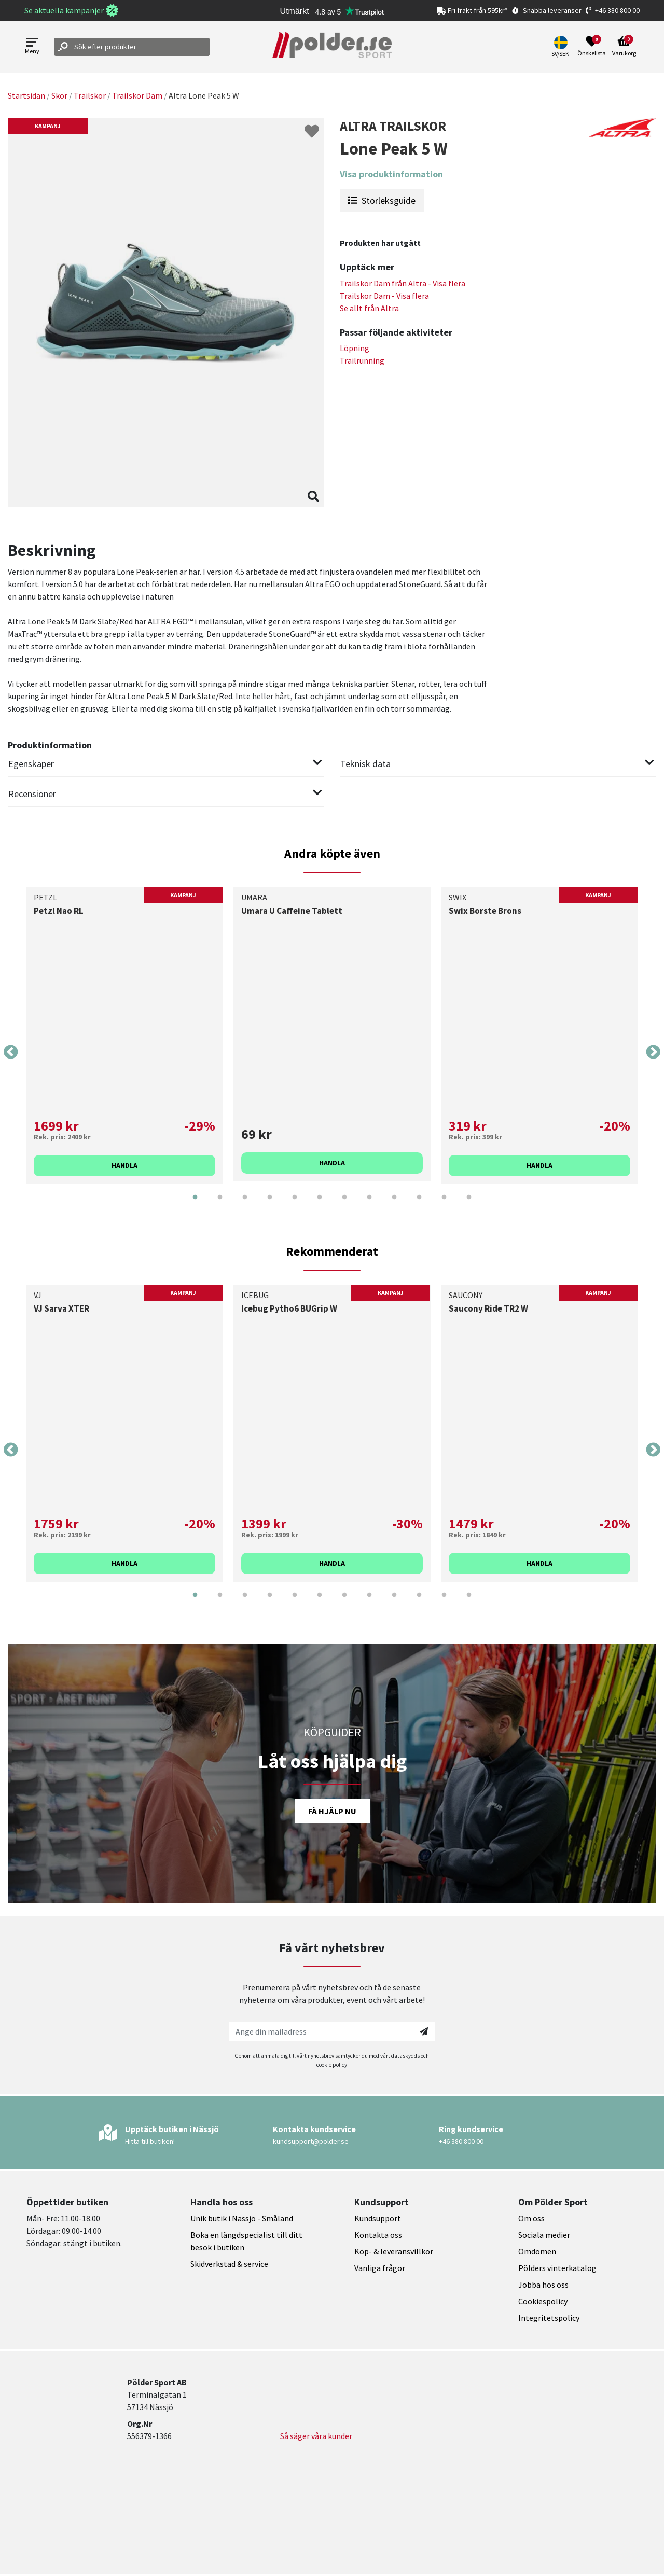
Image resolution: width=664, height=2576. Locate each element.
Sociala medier (544, 2235)
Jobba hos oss (543, 2284)
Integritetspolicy (548, 2318)
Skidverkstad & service (229, 2264)
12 (469, 1204)
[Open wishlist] (591, 47)
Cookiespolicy (543, 2301)
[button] (561, 47)
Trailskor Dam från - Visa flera (402, 283)
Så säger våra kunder (316, 2436)
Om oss (531, 2218)
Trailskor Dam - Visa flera (384, 295)
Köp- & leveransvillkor (393, 2251)
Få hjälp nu (332, 1811)
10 (419, 1204)
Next (653, 1052)
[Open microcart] (624, 47)
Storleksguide (382, 200)
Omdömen (537, 2251)
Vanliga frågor (379, 2268)
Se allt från (369, 308)
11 (444, 1204)
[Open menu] (32, 47)
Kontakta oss (378, 2235)
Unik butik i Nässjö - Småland (241, 2218)
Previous (11, 1052)
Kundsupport (377, 2218)
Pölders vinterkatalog (557, 2268)
